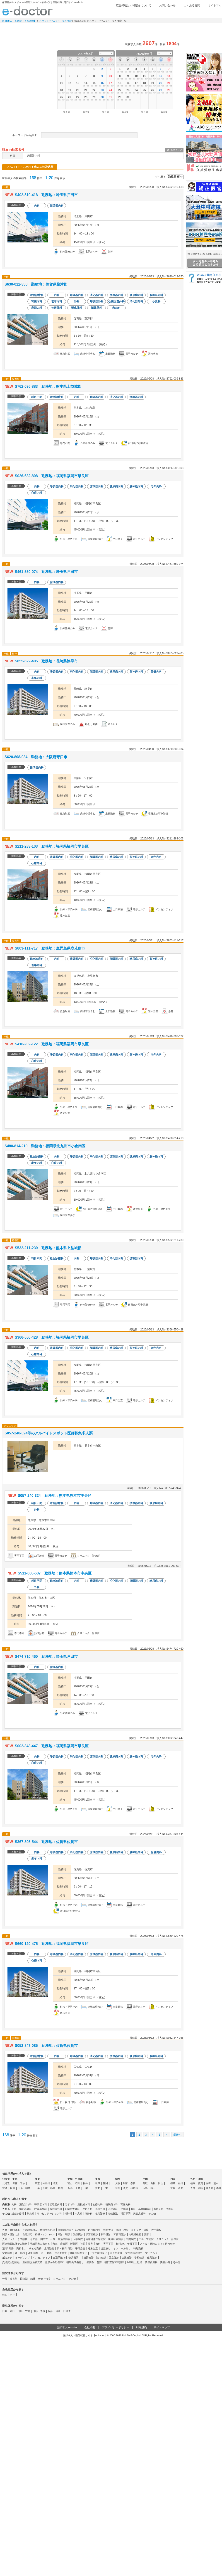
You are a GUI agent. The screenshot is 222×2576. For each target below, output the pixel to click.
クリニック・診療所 (167, 2239)
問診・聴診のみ (11, 2234)
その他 (152, 2213)
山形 (20, 2188)
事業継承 (145, 28)
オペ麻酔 (156, 2229)
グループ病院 (146, 2239)
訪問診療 (80, 2229)
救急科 (30, 2213)
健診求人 (113, 28)
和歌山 (134, 2188)
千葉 (37, 2188)
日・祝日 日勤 (64, 2248)
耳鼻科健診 (119, 2234)
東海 (97, 2179)
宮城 (4, 2188)
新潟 (70, 2188)
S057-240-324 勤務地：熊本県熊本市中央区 (54, 1496)
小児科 (78, 2213)
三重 (105, 2188)
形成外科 (100, 2209)
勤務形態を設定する (152, 122)
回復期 (24, 2278)
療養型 (13, 2278)
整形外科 (87, 2209)
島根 (152, 2183)
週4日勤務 (8, 2248)
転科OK (120, 2243)
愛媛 (172, 2188)
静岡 (105, 2183)
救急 (55, 2243)
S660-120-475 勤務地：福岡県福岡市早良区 (51, 1944)
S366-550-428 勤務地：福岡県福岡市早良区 (51, 1337)
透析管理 (108, 2229)
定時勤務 (7, 2253)
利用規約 (141, 2327)
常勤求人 (18, 28)
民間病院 (131, 2239)
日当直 (67, 2311)
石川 (77, 2183)
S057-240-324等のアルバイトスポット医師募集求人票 (49, 1433)
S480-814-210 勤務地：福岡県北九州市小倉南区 (45, 1146)
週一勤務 (20, 2253)
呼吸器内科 (40, 2204)
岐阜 (97, 2183)
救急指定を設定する (93, 122)
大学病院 (78, 2239)
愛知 (97, 2188)
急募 (99, 2262)
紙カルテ (7, 2257)
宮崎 (200, 2188)
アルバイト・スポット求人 (81, 28)
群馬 (60, 2188)
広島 (145, 2188)
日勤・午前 (23, 2311)
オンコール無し (122, 2248)
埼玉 (55, 2183)
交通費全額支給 (11, 2262)
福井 (85, 2183)
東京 (37, 2183)
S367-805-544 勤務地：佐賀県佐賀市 (46, 1842)
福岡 (192, 2183)
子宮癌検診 (92, 2234)
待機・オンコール (45, 2234)
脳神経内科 (83, 2204)
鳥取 (145, 2183)
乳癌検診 (78, 2234)
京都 (117, 2188)
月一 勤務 (46, 2253)
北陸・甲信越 (75, 2179)
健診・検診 (122, 2229)
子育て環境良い (98, 2253)
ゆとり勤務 (35, 2248)
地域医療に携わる (40, 2243)
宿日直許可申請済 (114, 2262)
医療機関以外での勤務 (14, 2243)
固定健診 (114, 2257)
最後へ (177, 2134)
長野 (77, 2188)
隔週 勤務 (33, 2253)
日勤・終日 (8, 2311)
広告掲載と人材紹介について (133, 5)
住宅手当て (60, 2253)
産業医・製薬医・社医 (72, 2243)
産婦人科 (159, 2209)
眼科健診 (106, 2234)
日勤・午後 (39, 2311)
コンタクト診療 (140, 2229)
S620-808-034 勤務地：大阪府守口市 (36, 757)
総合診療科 (18, 2213)
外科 (14, 2209)
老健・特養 (44, 2278)
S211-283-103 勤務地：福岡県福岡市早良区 (51, 846)
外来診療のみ (29, 2229)
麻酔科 (88, 2213)
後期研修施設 (115, 2239)
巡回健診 (89, 2257)
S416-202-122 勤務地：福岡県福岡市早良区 (51, 1044)
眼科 (133, 2209)
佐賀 (200, 2183)
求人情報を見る (114, 260)
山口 (152, 2188)
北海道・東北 (9, 2179)
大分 (192, 2188)
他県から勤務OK (54, 2262)
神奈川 (46, 2183)
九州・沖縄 (196, 2179)
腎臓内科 (125, 2204)
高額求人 (21, 2248)
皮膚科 (124, 2209)
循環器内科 (56, 2204)
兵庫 (125, 2183)
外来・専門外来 (11, 2229)
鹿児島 (209, 2188)
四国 (172, 2179)
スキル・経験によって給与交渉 (157, 2243)
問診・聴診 (64, 2234)
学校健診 (139, 2257)
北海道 (6, 2183)
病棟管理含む (65, 2229)
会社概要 (89, 2327)
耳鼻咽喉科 (144, 2209)
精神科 (68, 2213)
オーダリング (22, 2257)
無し (4, 2294)
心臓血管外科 (72, 2209)
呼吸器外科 (40, 2209)
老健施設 (113, 2213)
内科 (14, 2204)
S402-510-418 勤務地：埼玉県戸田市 (46, 195)
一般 (4, 2278)
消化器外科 (25, 2209)
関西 (117, 2179)
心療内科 (98, 2204)
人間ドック (8, 2239)
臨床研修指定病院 (96, 2239)
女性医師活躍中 (133, 2253)
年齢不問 (132, 2243)
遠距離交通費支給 (32, 2262)
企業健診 (127, 2257)
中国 (145, 2179)
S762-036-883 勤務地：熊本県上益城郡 (48, 386)
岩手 (22, 2183)
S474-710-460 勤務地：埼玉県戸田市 (46, 1656)
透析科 (170, 2209)
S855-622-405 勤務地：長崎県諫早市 (46, 661)
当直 (58, 2311)
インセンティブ (41, 2257)
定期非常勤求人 (50, 28)
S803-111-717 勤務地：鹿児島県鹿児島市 (50, 948)
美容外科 (165, 2262)
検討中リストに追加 (164, 195)
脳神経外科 (56, 2209)
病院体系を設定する (33, 122)
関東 (37, 2179)
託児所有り (116, 2253)
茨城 (45, 2188)
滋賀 (125, 2188)
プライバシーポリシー (115, 2327)
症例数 (90, 2262)
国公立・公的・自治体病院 (55, 2239)
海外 (98, 2243)
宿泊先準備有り (75, 2262)
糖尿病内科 (111, 2204)
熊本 (215, 2183)
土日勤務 (49, 2248)
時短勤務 (138, 2248)
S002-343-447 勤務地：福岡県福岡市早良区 (51, 1746)
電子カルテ (151, 2253)
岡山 (160, 2183)
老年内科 (70, 2204)
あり (12, 2294)
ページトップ (213, 2558)
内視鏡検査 (94, 2229)
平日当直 (80, 2248)
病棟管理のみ (47, 2229)
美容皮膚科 (139, 2213)
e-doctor (27, 11)
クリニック (59, 2278)
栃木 (52, 2188)
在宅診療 (100, 2213)
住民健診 (152, 2257)
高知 (180, 2188)
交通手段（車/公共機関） (67, 2257)
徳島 (172, 2183)
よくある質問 (192, 5)
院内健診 (101, 2257)
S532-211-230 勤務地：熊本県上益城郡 (48, 1248)
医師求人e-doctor (67, 2327)
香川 (180, 2183)
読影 (146, 2234)
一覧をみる (158, 1477)
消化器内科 (25, 2204)
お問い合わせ (167, 5)
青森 (14, 2183)
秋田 (12, 2188)
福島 (27, 2188)
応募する (158, 260)
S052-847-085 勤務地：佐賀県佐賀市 (46, 2046)
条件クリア (176, 150)
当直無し (106, 2248)
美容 (90, 2243)
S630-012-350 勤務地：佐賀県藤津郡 (36, 284)
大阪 (117, 2183)
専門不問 (108, 2243)
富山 (70, 2183)
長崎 (208, 2183)
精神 (32, 2278)
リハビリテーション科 (49, 2213)
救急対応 (27, 2234)
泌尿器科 (113, 2209)
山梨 (85, 2188)
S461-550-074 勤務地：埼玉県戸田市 (46, 572)
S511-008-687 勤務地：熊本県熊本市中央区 (54, 1573)
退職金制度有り (78, 2253)
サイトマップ (162, 2327)
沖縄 (218, 2188)
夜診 (50, 2311)
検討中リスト (189, 13)
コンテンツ (177, 28)
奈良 (132, 2183)
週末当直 (93, 2248)
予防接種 (22, 2239)
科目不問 (125, 2213)
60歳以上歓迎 (134, 2262)
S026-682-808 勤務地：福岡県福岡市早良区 (51, 476)
